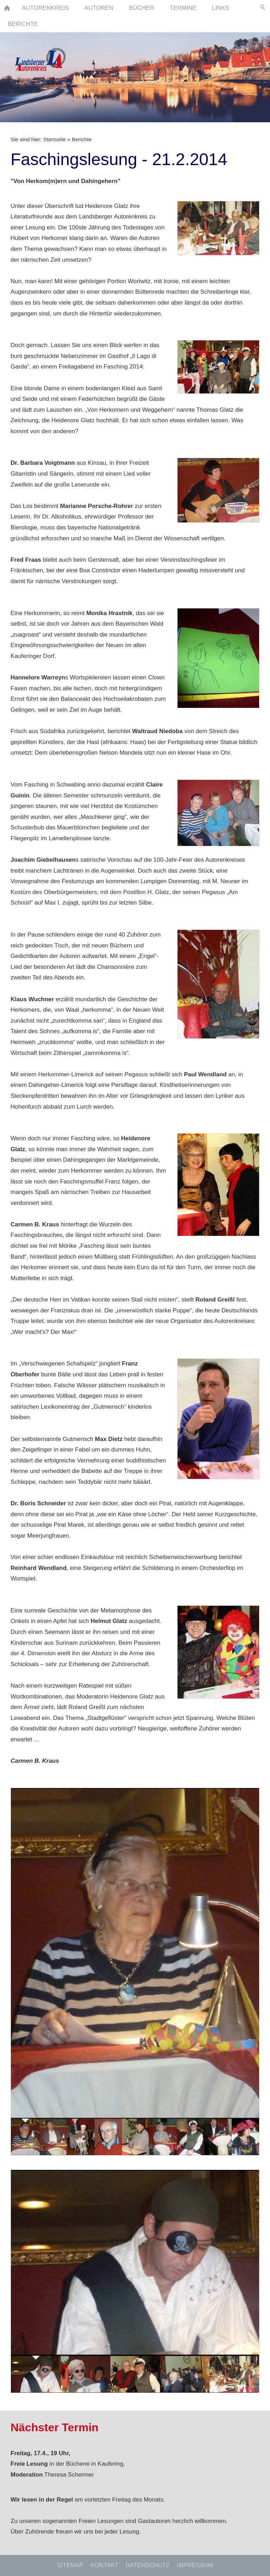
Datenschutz (147, 2565)
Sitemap (70, 2565)
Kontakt (104, 2565)
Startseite (54, 139)
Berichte (81, 139)
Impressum (195, 2565)
